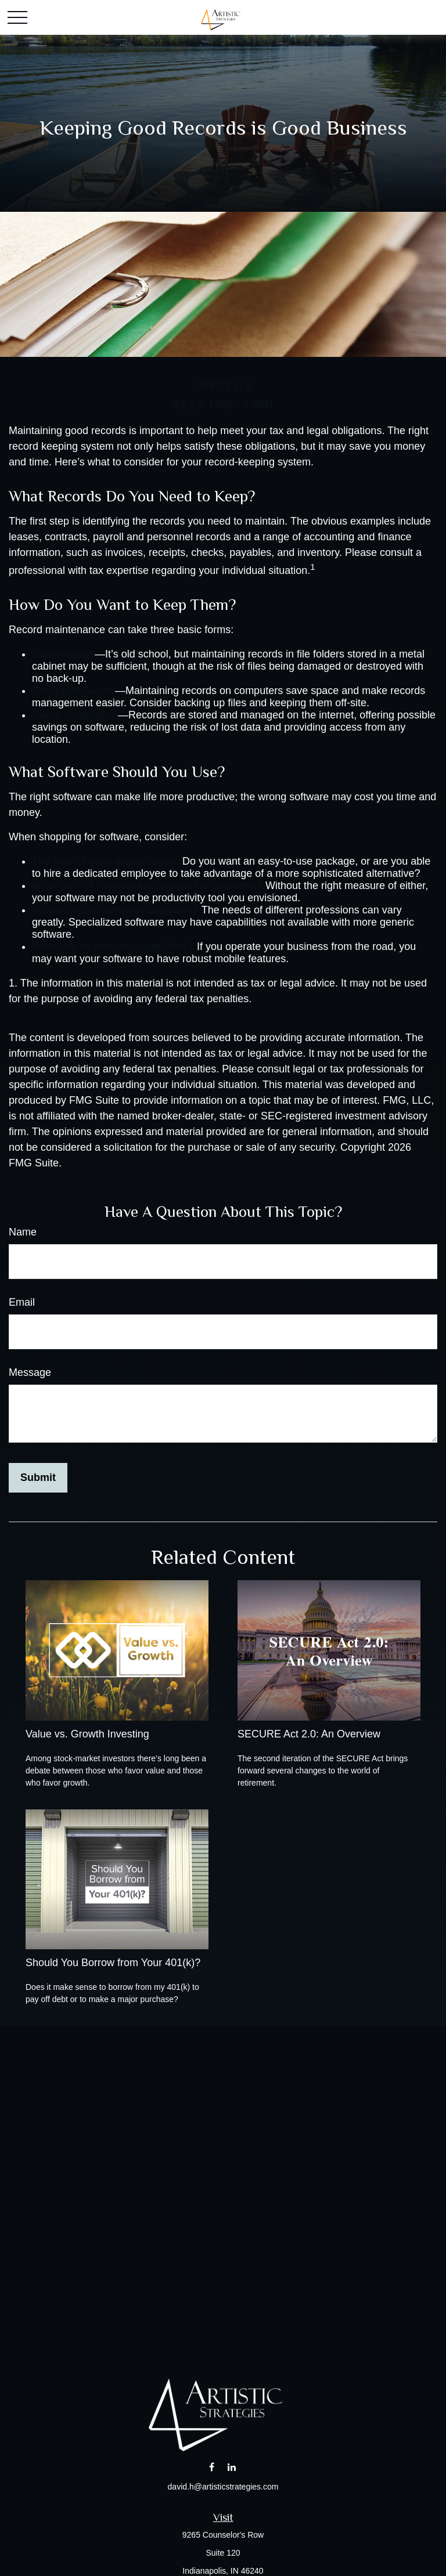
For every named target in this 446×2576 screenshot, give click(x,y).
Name (23, 1232)
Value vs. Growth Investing (87, 1734)
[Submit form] (38, 1478)
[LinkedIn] (232, 2466)
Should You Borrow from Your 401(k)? (113, 1962)
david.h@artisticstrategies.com (223, 2486)
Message (30, 1372)
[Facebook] (212, 2466)
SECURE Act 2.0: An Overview (309, 1734)
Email (22, 1302)
